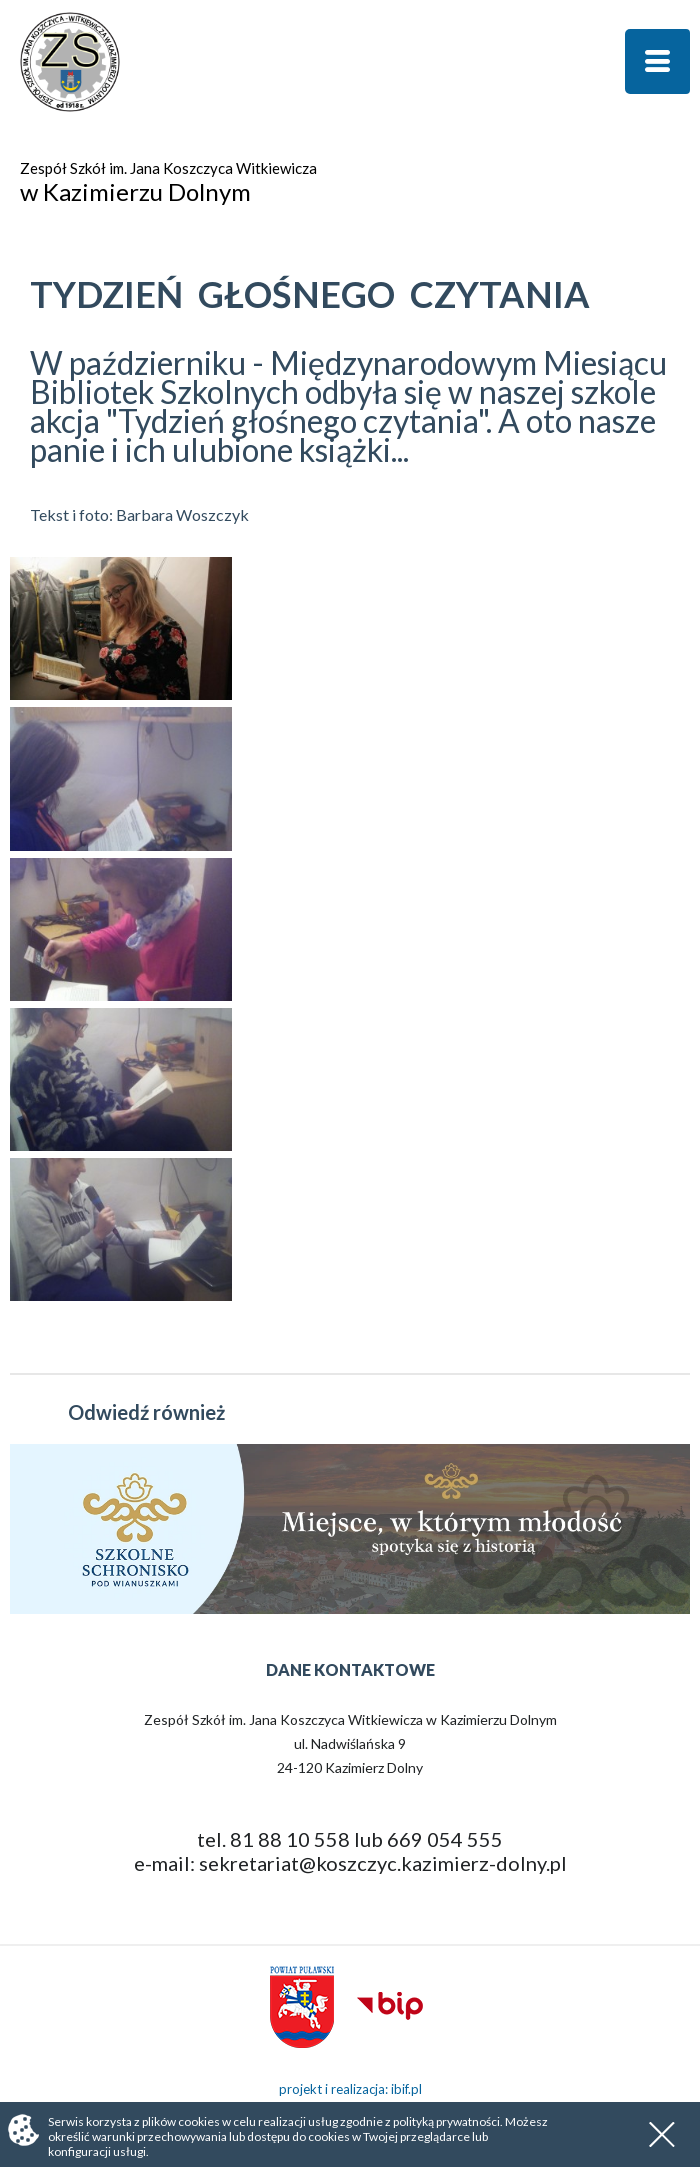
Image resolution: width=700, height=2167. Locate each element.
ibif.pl (406, 2089)
